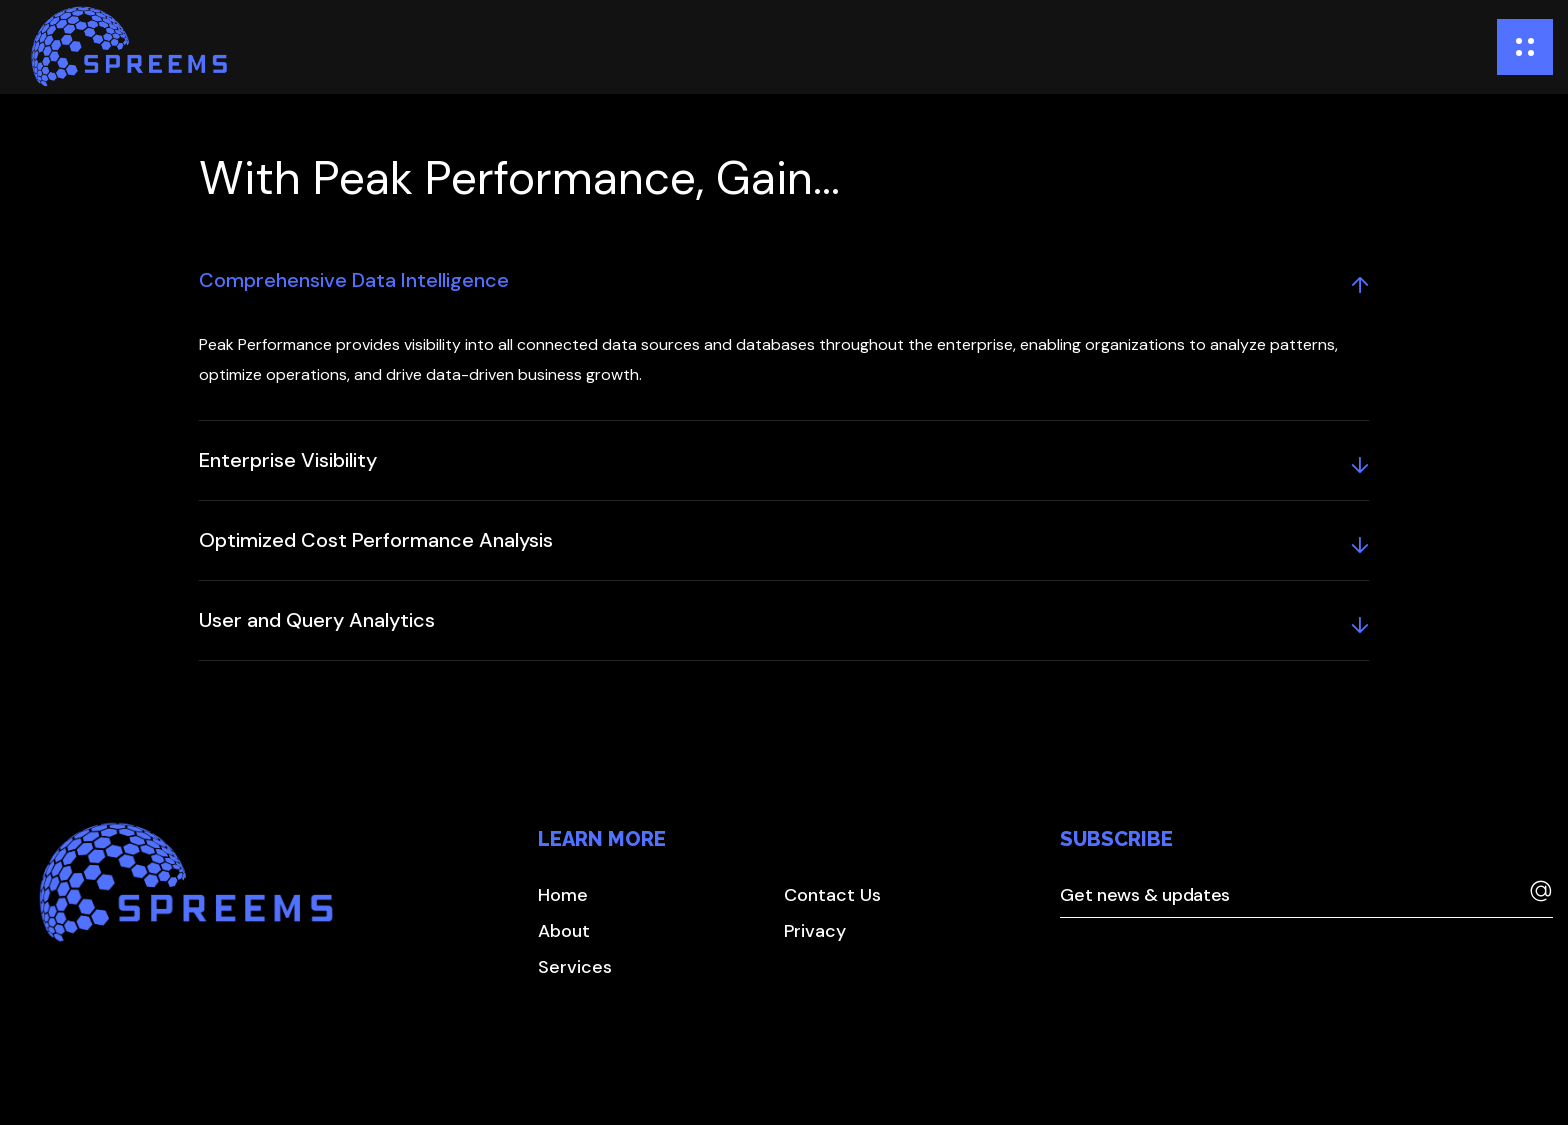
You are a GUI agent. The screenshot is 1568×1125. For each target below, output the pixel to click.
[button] (563, 895)
